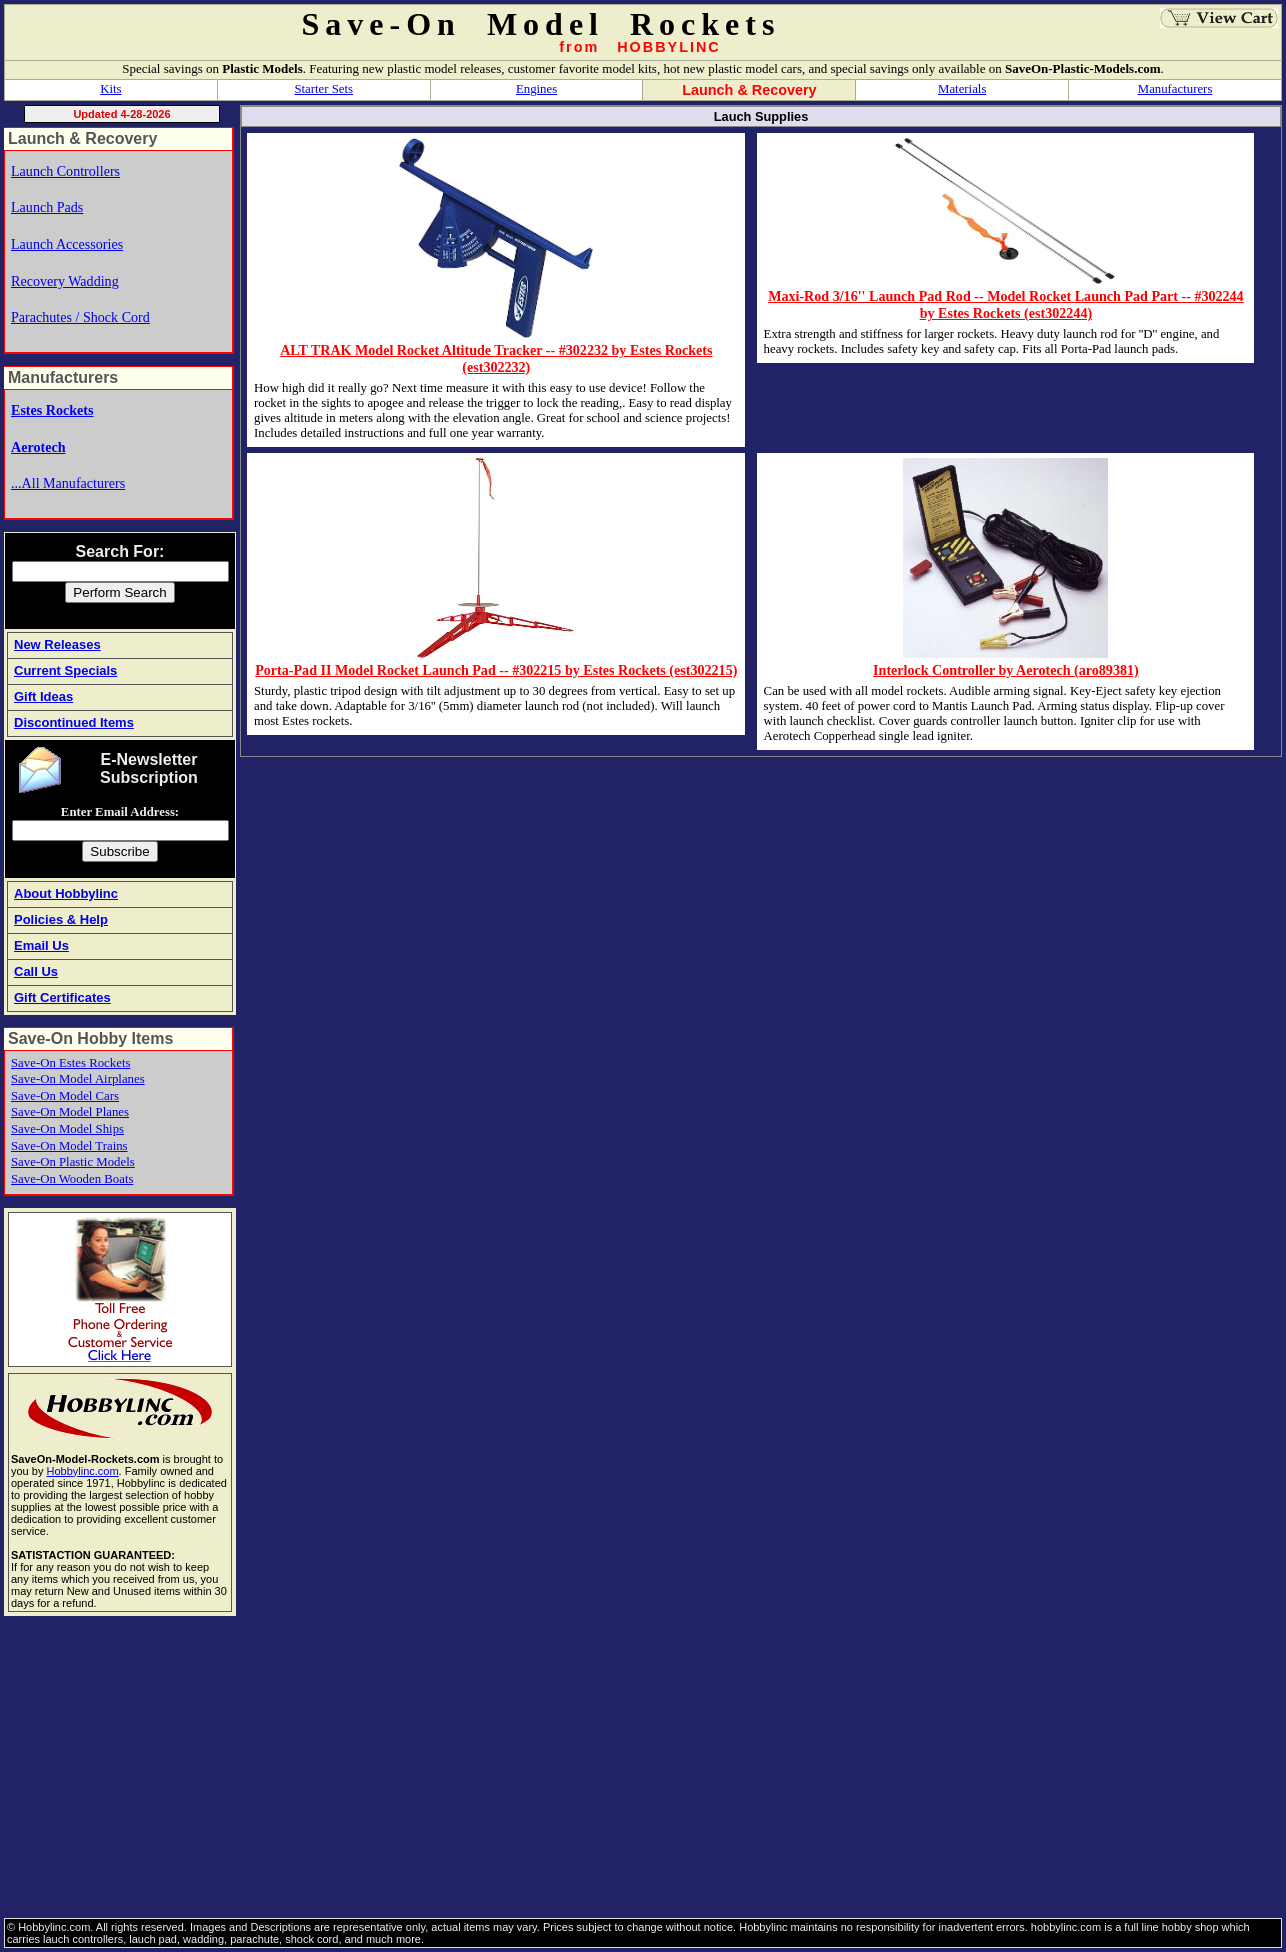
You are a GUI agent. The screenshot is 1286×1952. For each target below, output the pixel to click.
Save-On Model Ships (67, 1129)
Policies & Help (61, 919)
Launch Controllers (65, 171)
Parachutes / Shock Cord (80, 317)
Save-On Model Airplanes (78, 1079)
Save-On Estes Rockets (70, 1063)
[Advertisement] (604, 1768)
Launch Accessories (67, 244)
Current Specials (65, 670)
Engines (536, 89)
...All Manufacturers (68, 483)
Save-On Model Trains (69, 1146)
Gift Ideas (43, 696)
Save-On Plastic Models (73, 1162)
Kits (110, 89)
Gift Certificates (62, 997)
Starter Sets (323, 89)
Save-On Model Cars (65, 1096)
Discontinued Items (74, 722)
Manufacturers (1175, 89)
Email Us (41, 945)
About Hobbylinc (66, 893)
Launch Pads (47, 207)
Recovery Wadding (65, 281)
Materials (962, 89)
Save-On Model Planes (70, 1112)
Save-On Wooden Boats (72, 1179)
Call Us (36, 971)
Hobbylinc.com (82, 1471)
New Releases (57, 644)
